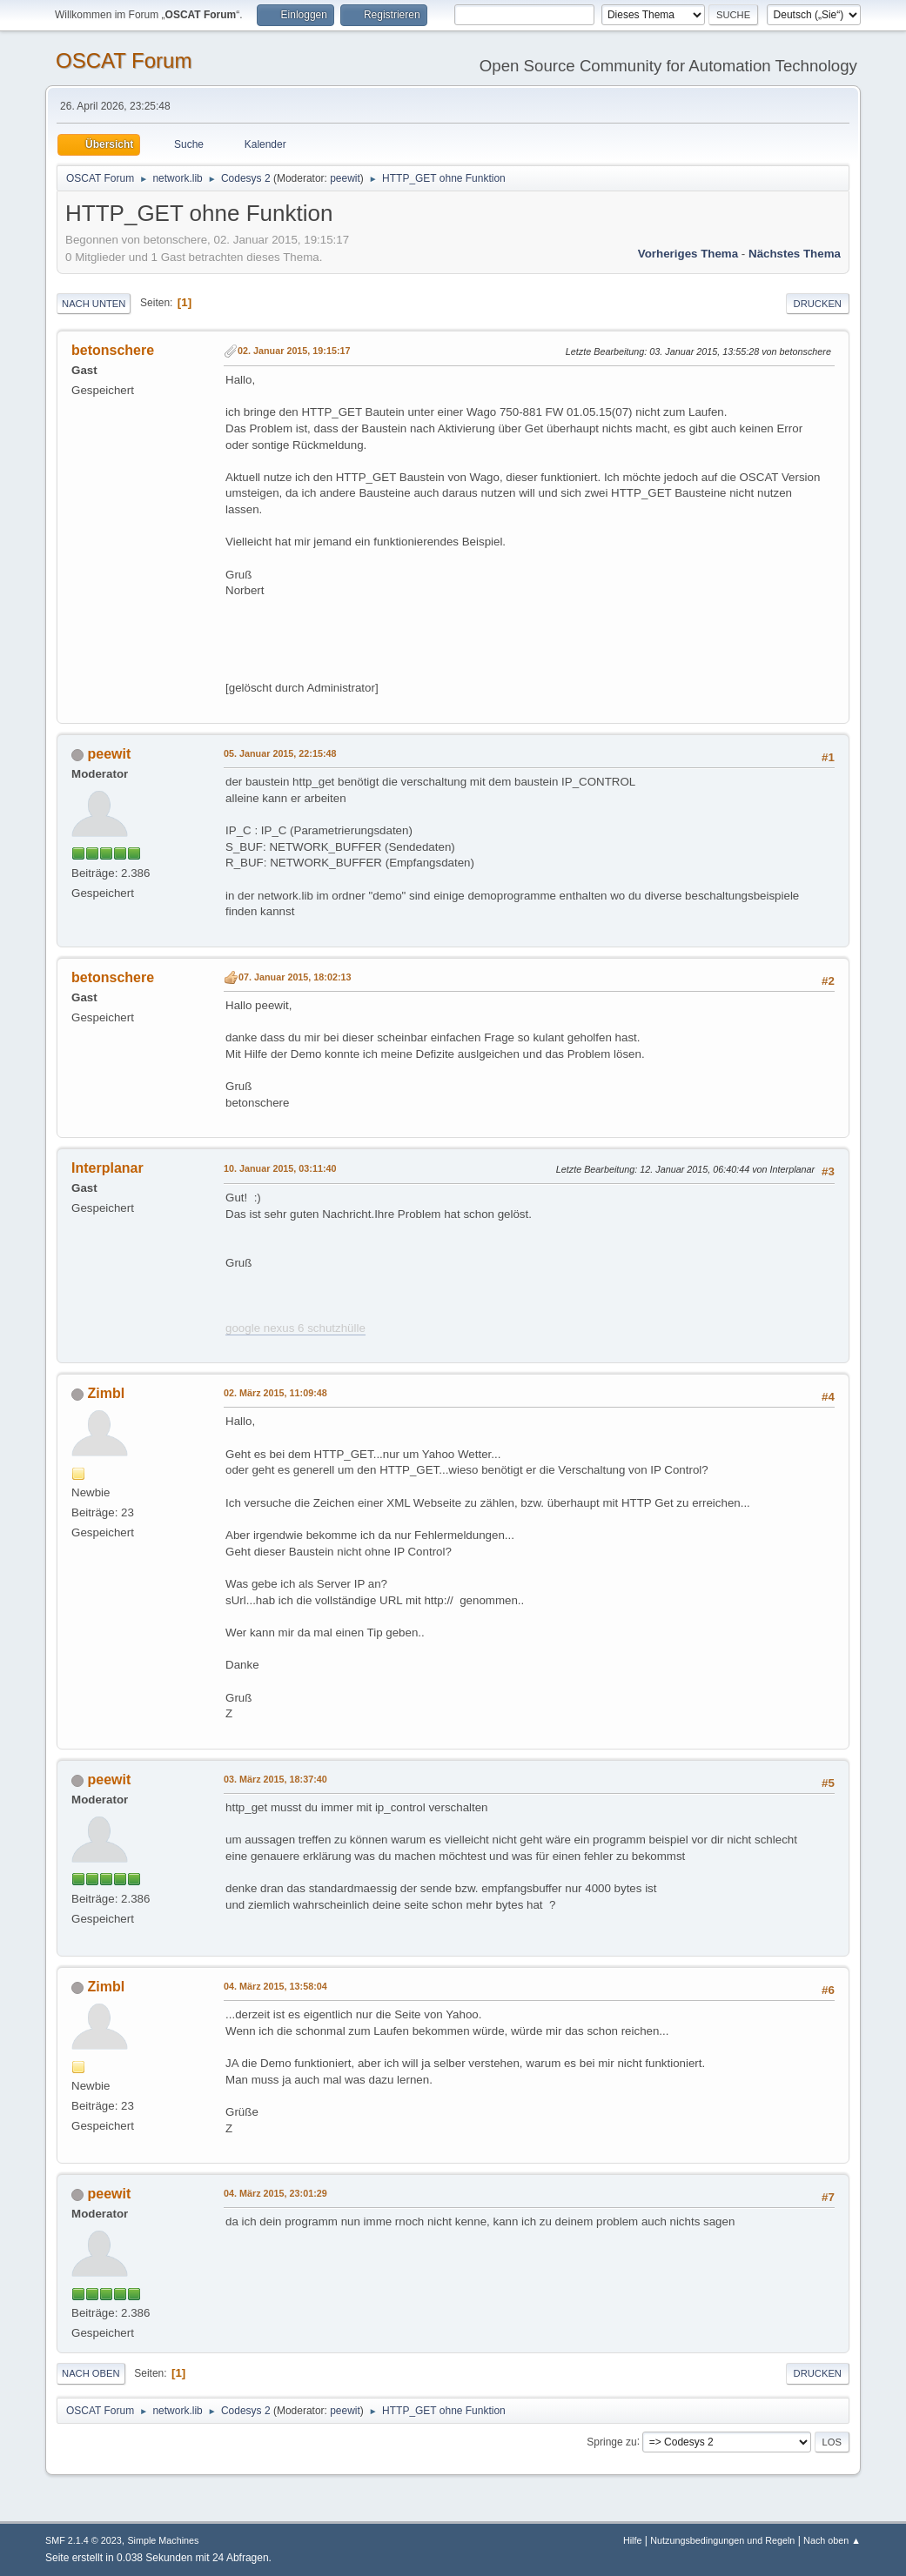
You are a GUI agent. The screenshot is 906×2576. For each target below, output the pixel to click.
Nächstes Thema (794, 253)
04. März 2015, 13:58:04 (275, 1986)
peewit (345, 178)
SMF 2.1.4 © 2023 (83, 2540)
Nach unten (93, 303)
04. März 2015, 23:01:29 (275, 2193)
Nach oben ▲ (832, 2540)
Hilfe (632, 2540)
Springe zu (611, 2441)
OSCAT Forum (123, 60)
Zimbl (106, 1393)
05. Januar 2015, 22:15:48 (280, 753)
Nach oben (91, 2373)
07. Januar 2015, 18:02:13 (294, 977)
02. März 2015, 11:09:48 (275, 1393)
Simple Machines (162, 2540)
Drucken (818, 303)
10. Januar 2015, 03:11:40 (280, 1168)
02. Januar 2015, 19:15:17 (294, 350)
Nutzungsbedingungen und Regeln (722, 2540)
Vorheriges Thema (688, 253)
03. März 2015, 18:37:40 (275, 1779)
